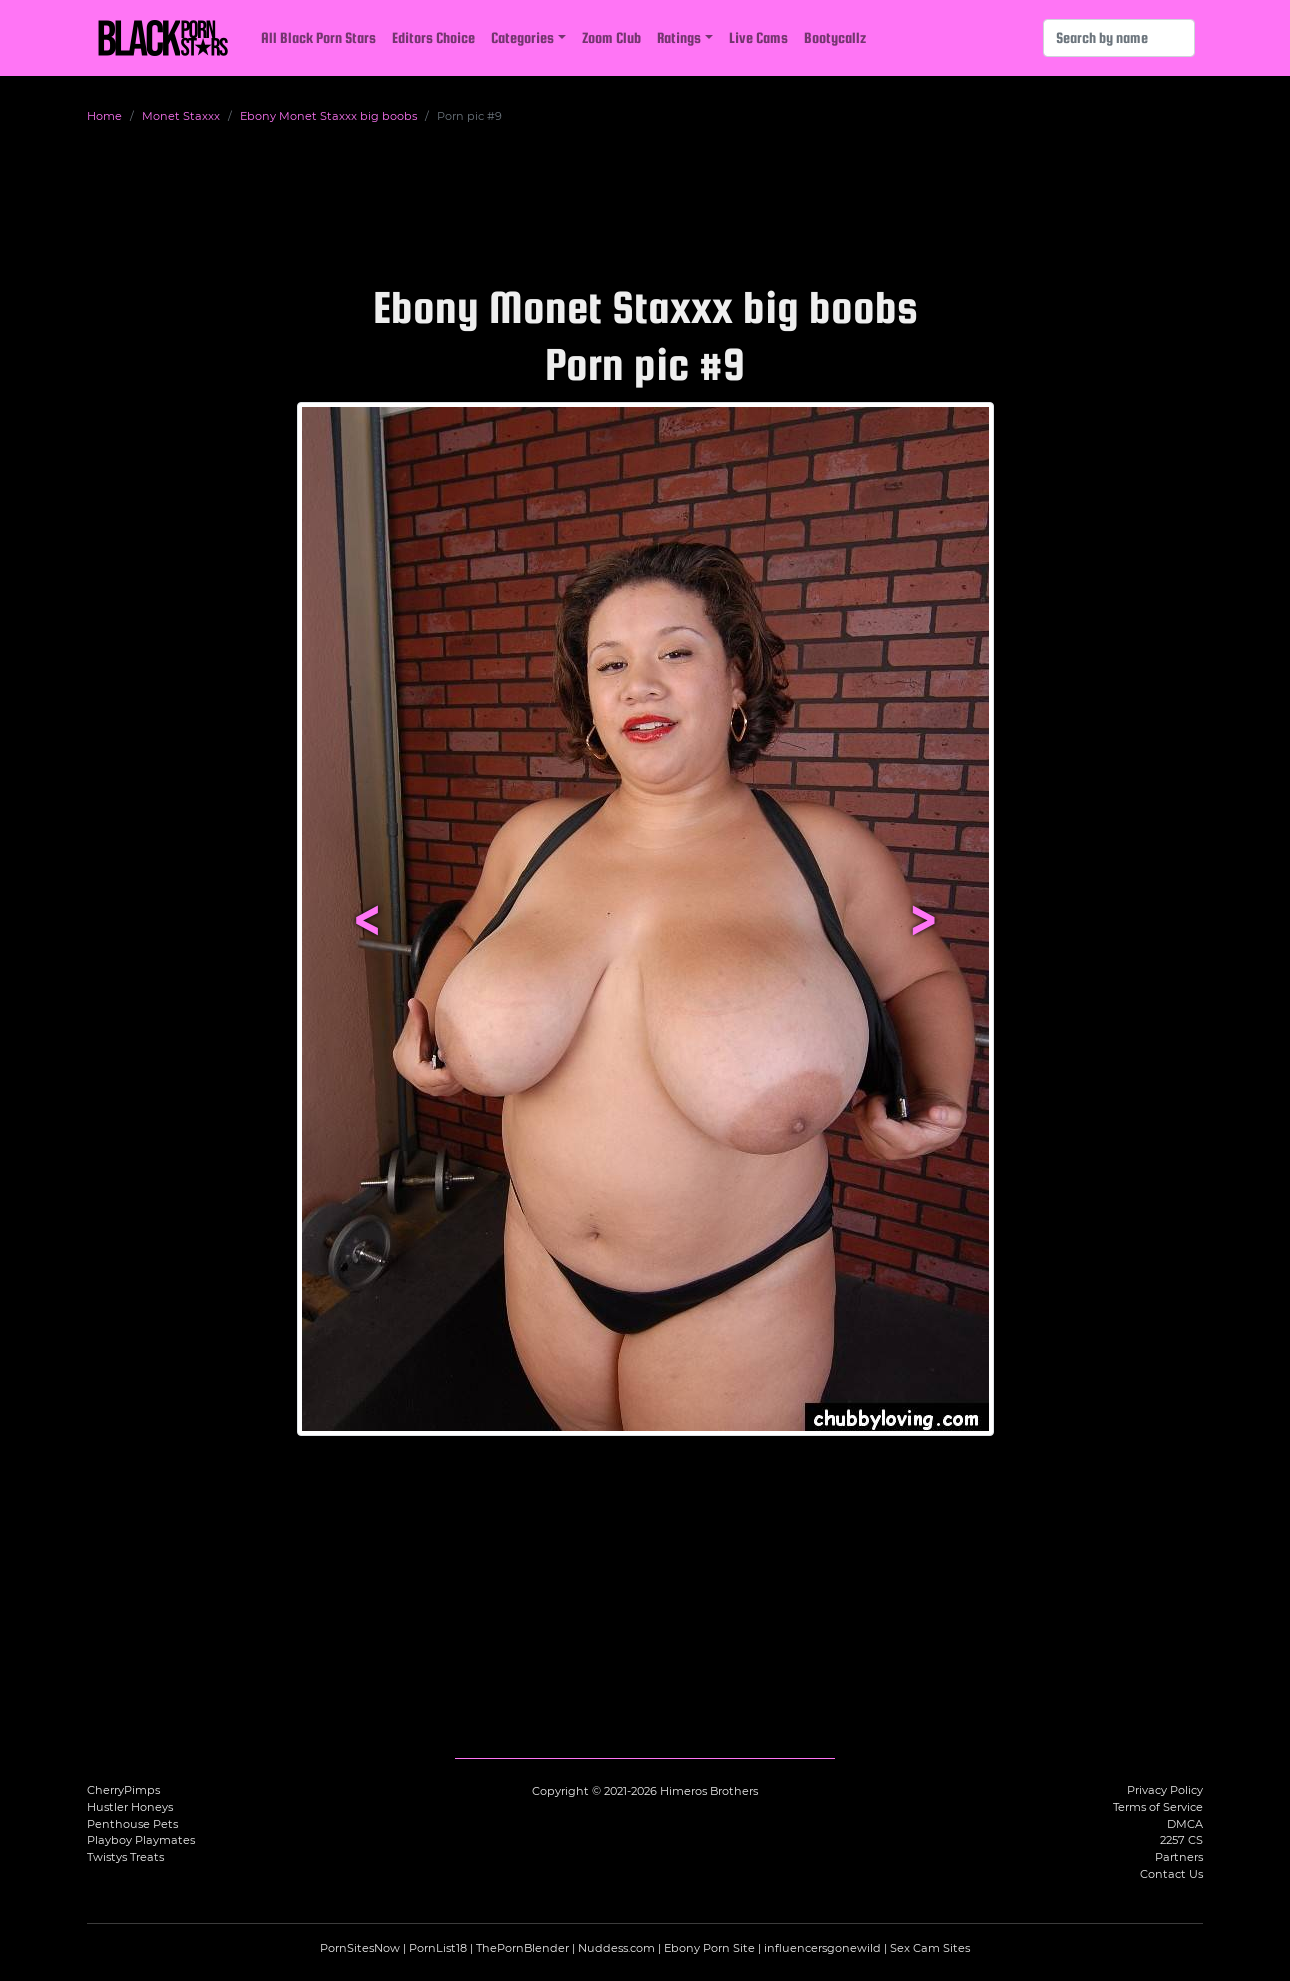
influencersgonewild (822, 1948)
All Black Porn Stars (318, 37)
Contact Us (1171, 1874)
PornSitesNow (360, 1948)
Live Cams (758, 37)
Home (104, 116)
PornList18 (438, 1948)
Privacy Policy (1165, 1790)
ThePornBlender (522, 1948)
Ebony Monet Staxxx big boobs (328, 116)
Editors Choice (433, 37)
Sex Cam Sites (930, 1948)
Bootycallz (835, 37)
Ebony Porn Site (709, 1948)
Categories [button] (522, 37)
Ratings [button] (679, 37)
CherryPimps (123, 1790)
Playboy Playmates (141, 1840)
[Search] (1119, 38)
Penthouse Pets (132, 1824)
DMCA (1185, 1824)
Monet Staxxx (181, 116)
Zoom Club (611, 37)
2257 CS (1181, 1840)
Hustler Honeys (130, 1807)
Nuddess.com (616, 1948)
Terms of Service (1158, 1807)
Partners (1179, 1857)
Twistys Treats (125, 1857)
